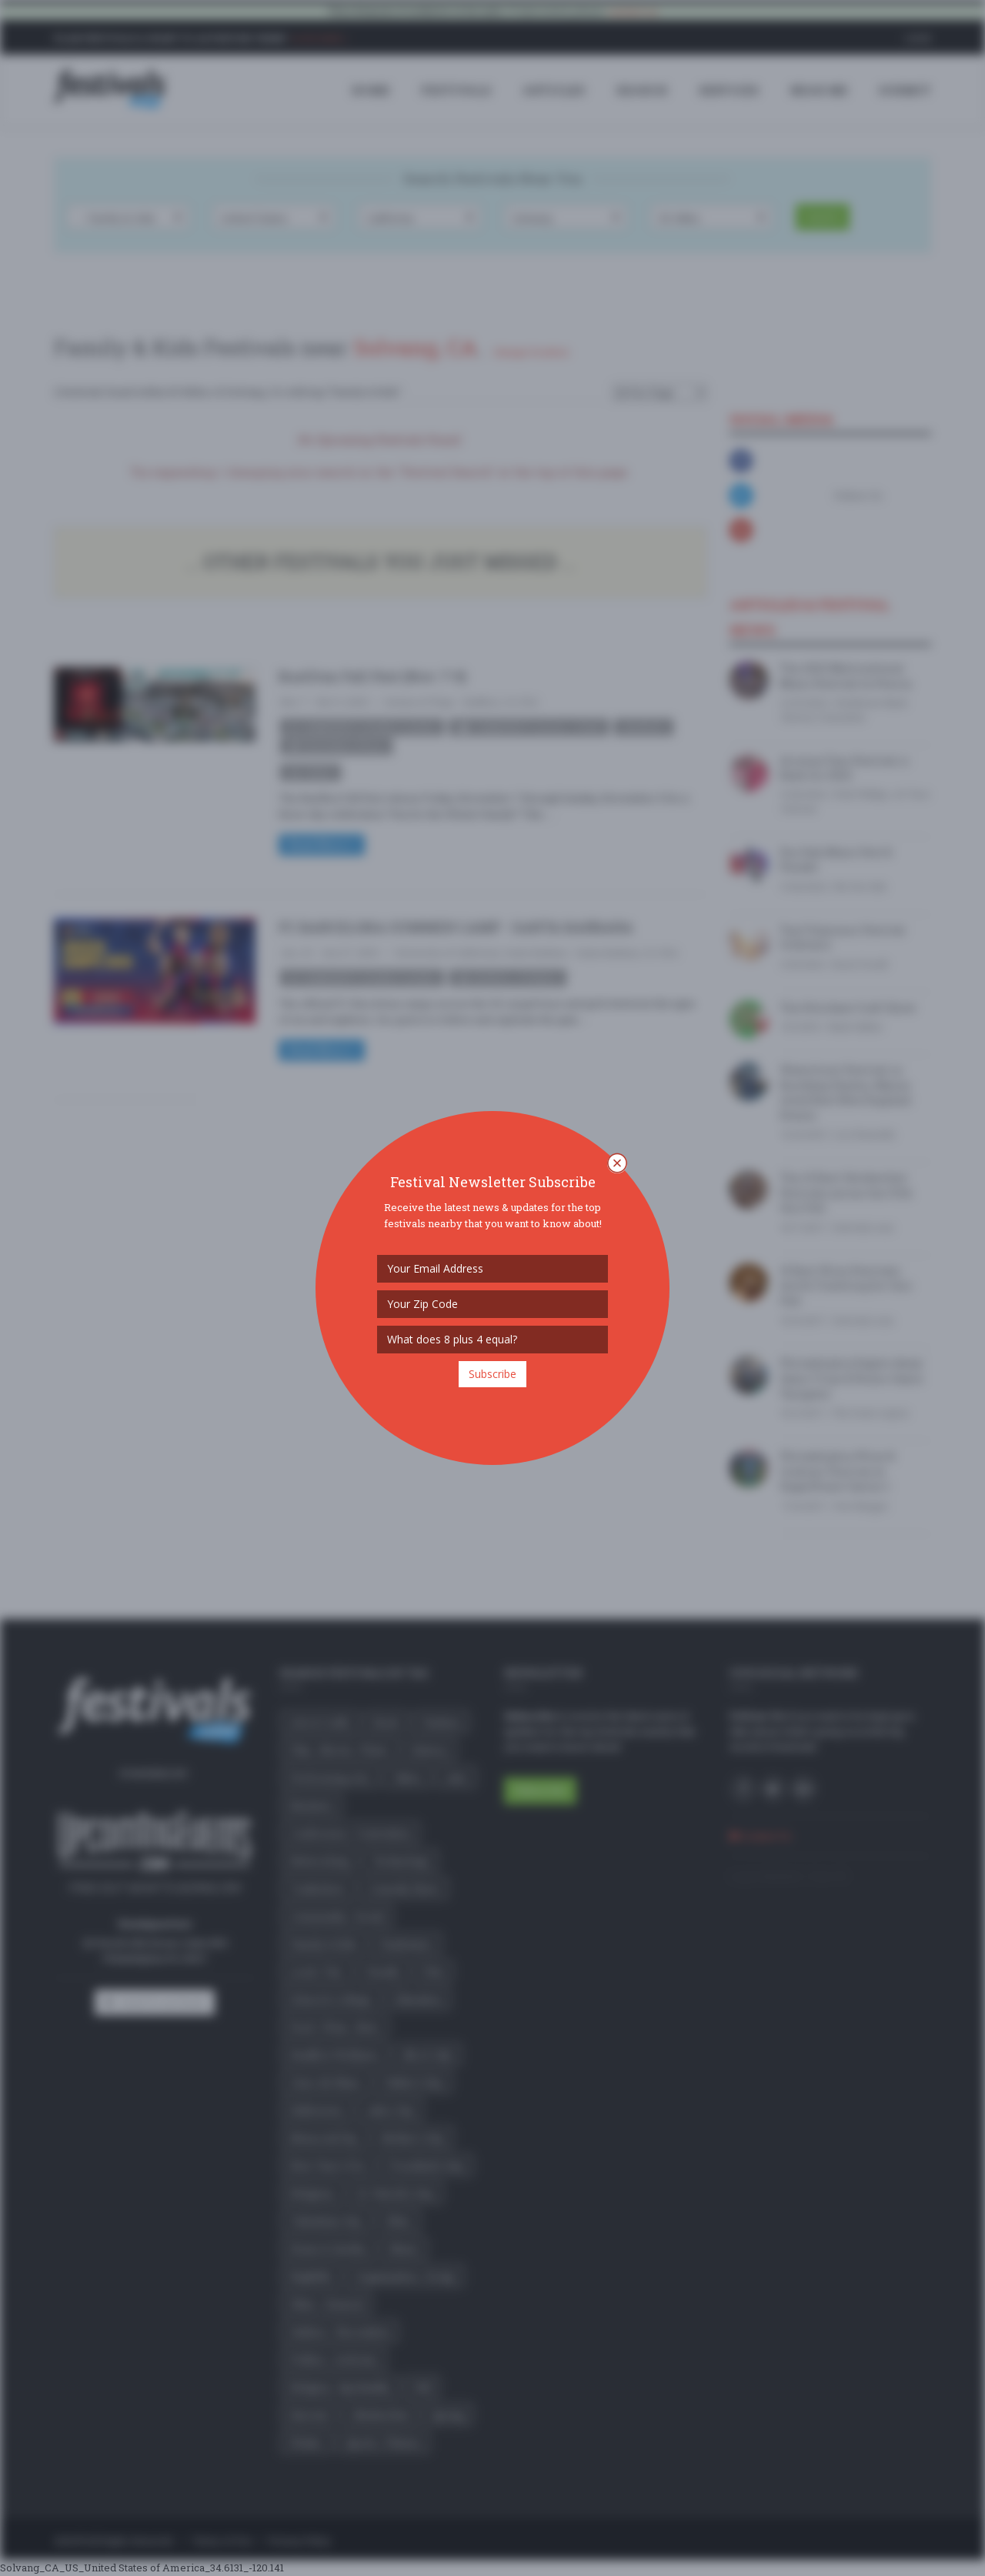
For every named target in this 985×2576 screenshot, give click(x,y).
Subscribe (492, 1373)
